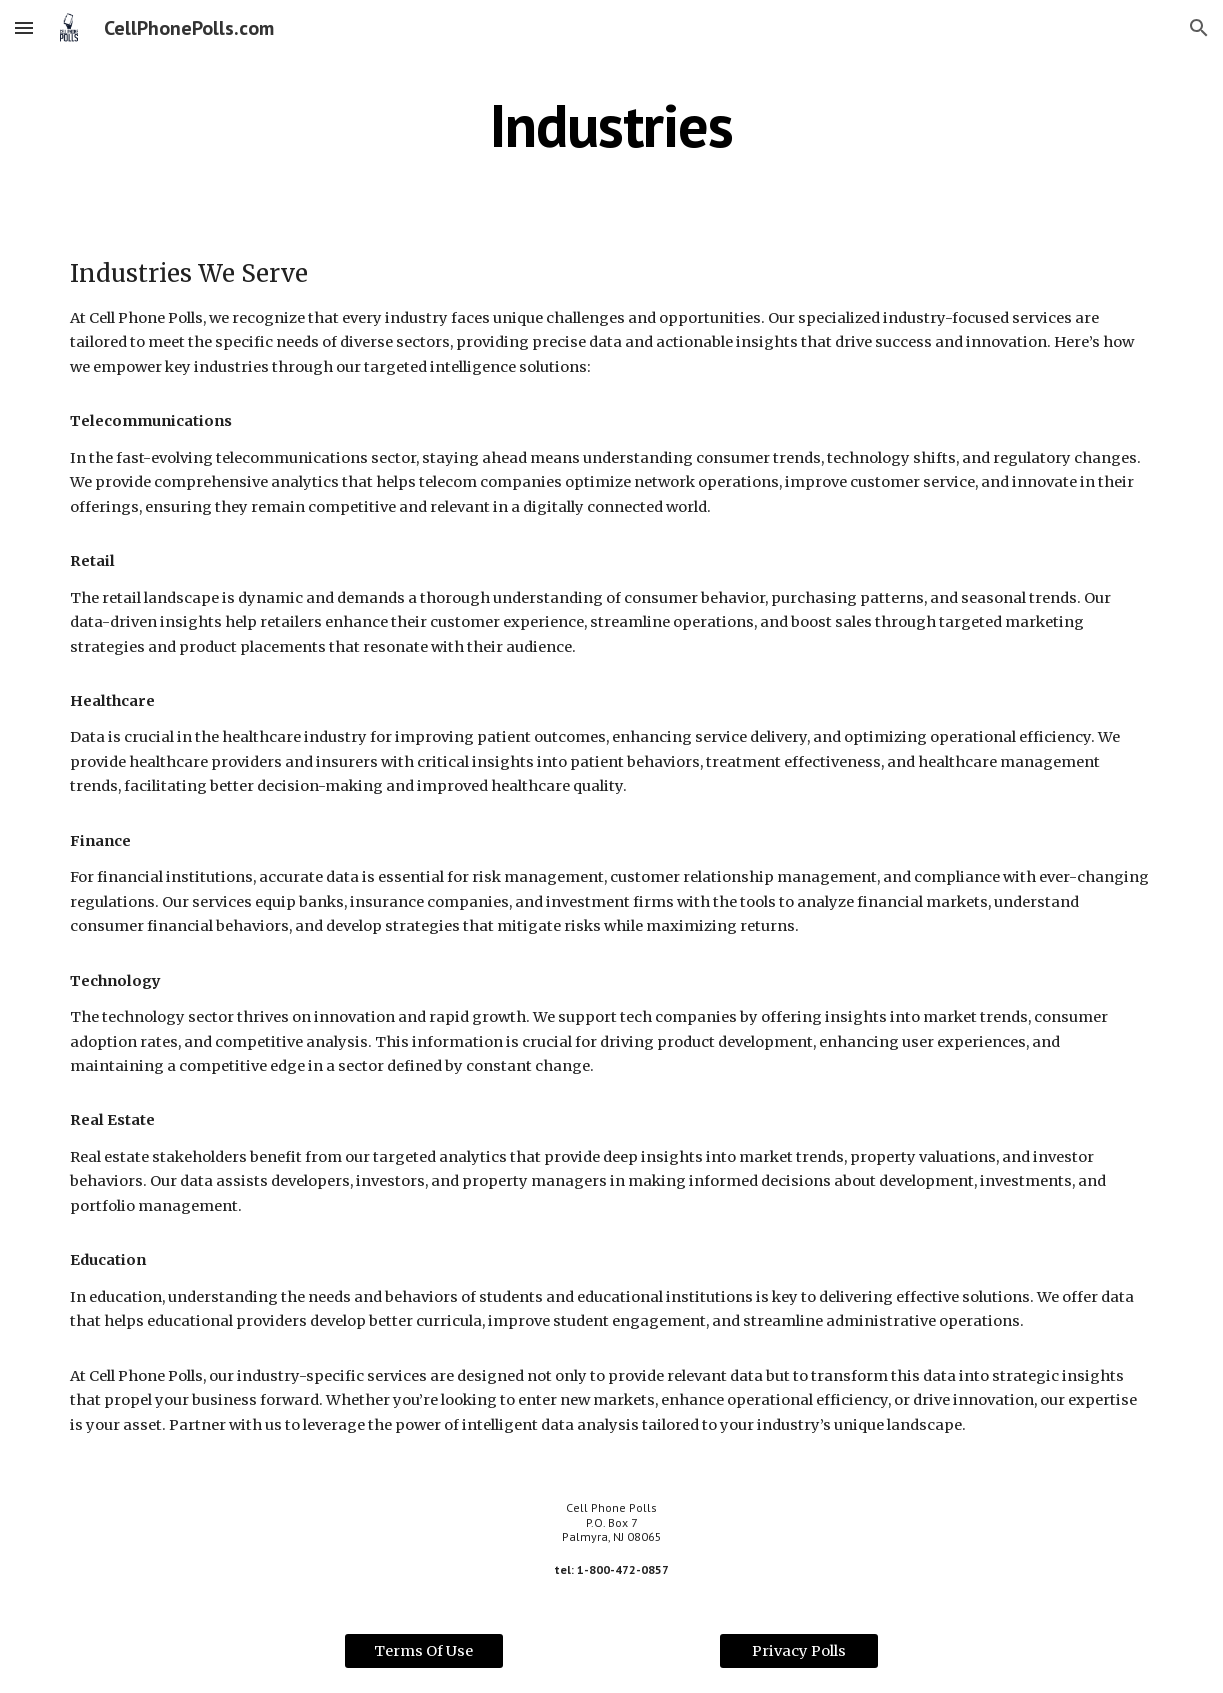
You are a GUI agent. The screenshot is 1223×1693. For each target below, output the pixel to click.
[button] (24, 27)
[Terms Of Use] (424, 1650)
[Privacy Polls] (799, 1650)
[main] (611, 125)
